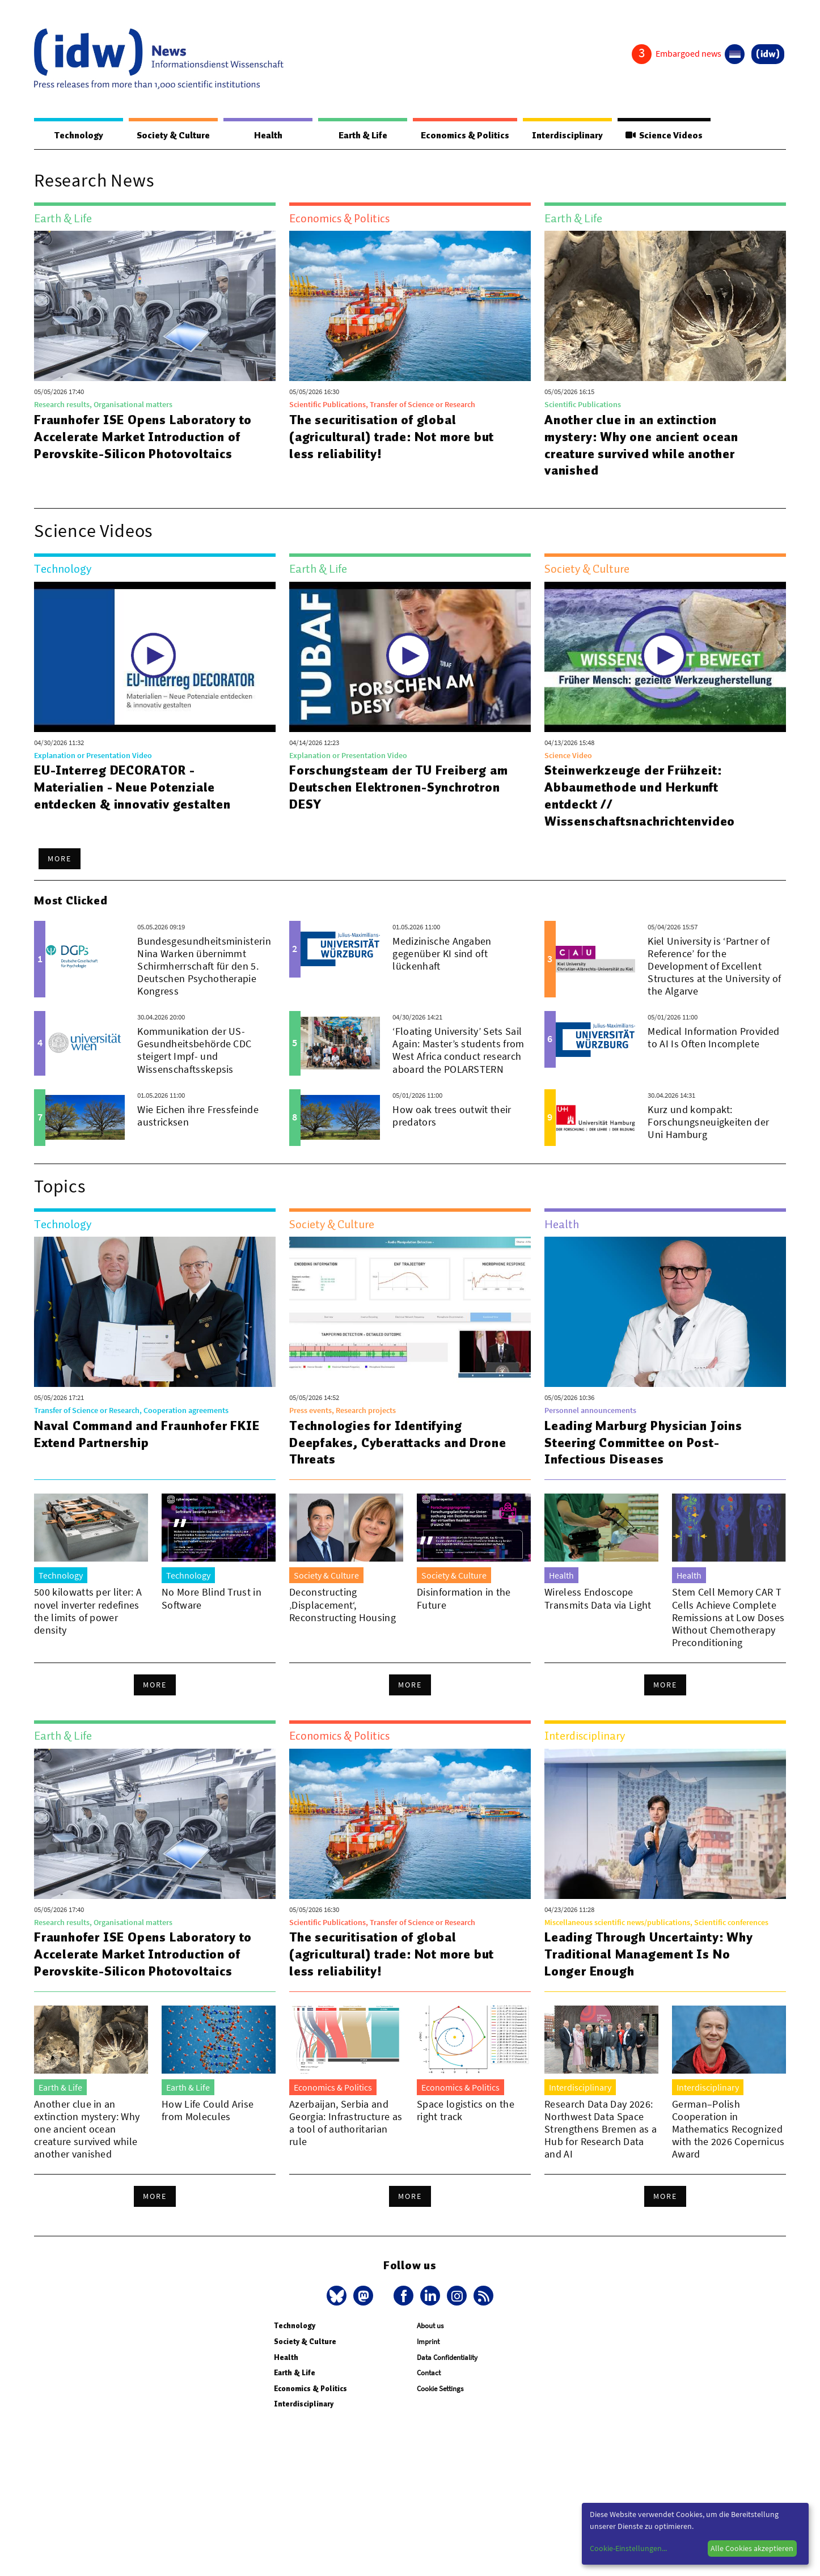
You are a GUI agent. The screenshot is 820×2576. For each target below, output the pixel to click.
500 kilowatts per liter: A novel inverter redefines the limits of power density (88, 1611)
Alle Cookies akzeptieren (752, 2548)
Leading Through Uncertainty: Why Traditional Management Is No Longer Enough (649, 1954)
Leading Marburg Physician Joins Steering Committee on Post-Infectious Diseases (643, 1443)
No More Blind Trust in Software (211, 1598)
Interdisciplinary (565, 135)
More (59, 859)
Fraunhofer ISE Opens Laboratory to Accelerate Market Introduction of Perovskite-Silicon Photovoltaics (143, 437)
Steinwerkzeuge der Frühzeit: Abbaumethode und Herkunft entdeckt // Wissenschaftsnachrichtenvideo (640, 796)
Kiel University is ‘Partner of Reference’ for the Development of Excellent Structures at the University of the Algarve (714, 966)
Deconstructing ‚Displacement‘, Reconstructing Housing (342, 1605)
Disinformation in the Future (464, 1598)
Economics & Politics (462, 135)
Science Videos (662, 135)
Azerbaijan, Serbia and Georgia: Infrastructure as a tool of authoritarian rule (345, 2123)
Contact (429, 2373)
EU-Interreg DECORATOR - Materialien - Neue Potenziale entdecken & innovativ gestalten (132, 787)
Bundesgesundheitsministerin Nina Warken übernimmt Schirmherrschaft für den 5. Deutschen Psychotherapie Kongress (204, 966)
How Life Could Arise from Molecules (207, 2111)
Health (267, 135)
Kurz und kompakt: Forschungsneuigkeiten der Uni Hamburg (708, 1122)
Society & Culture (172, 135)
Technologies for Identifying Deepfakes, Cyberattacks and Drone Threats (398, 1443)
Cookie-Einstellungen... (628, 2548)
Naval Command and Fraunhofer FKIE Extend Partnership (147, 1434)
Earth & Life (360, 135)
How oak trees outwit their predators (451, 1116)
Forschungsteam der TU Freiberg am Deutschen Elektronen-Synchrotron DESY (398, 787)
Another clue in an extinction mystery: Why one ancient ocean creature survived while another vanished (641, 446)
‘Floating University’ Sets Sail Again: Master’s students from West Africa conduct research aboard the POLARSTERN (458, 1050)
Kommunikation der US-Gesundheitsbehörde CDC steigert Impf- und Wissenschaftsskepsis (194, 1050)
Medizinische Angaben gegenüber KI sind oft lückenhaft (441, 954)
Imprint (428, 2342)
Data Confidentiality (447, 2358)
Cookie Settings (440, 2389)
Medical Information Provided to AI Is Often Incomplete (713, 1038)
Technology (77, 135)
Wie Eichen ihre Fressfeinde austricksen (198, 1116)
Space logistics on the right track (465, 2111)
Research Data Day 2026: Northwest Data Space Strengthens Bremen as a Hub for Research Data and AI (600, 2129)
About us (430, 2326)
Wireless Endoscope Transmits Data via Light (598, 1598)
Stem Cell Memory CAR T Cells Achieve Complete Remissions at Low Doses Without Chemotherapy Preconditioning (728, 1617)
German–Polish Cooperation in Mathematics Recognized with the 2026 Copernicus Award (728, 2129)
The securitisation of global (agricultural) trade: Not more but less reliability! (391, 437)
